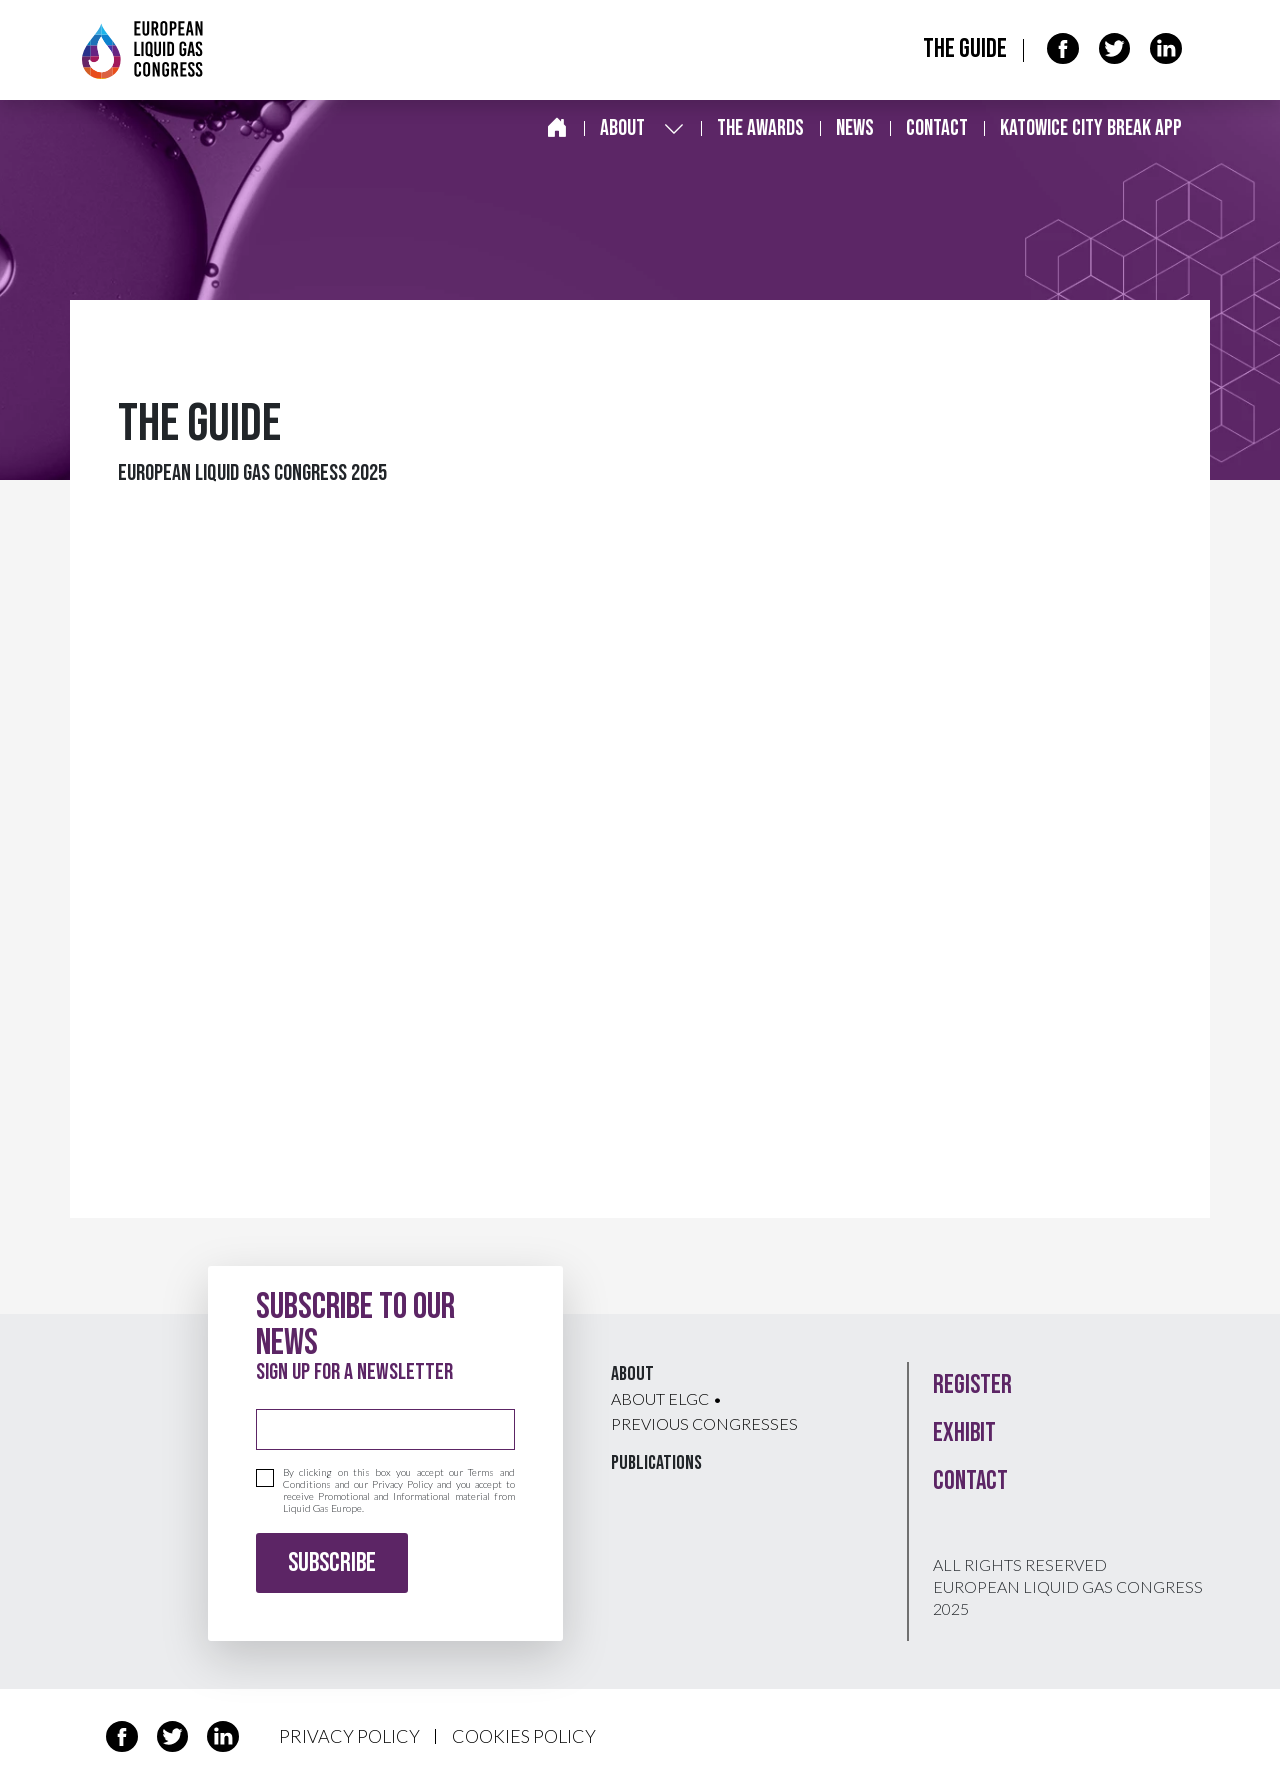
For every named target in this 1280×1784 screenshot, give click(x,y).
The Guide (965, 49)
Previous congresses (704, 1423)
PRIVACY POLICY (349, 1736)
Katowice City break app (1091, 128)
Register (972, 1385)
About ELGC (660, 1398)
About (622, 128)
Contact (937, 128)
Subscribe (332, 1563)
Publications (656, 1463)
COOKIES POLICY (524, 1736)
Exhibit (964, 1433)
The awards (760, 128)
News (855, 128)
